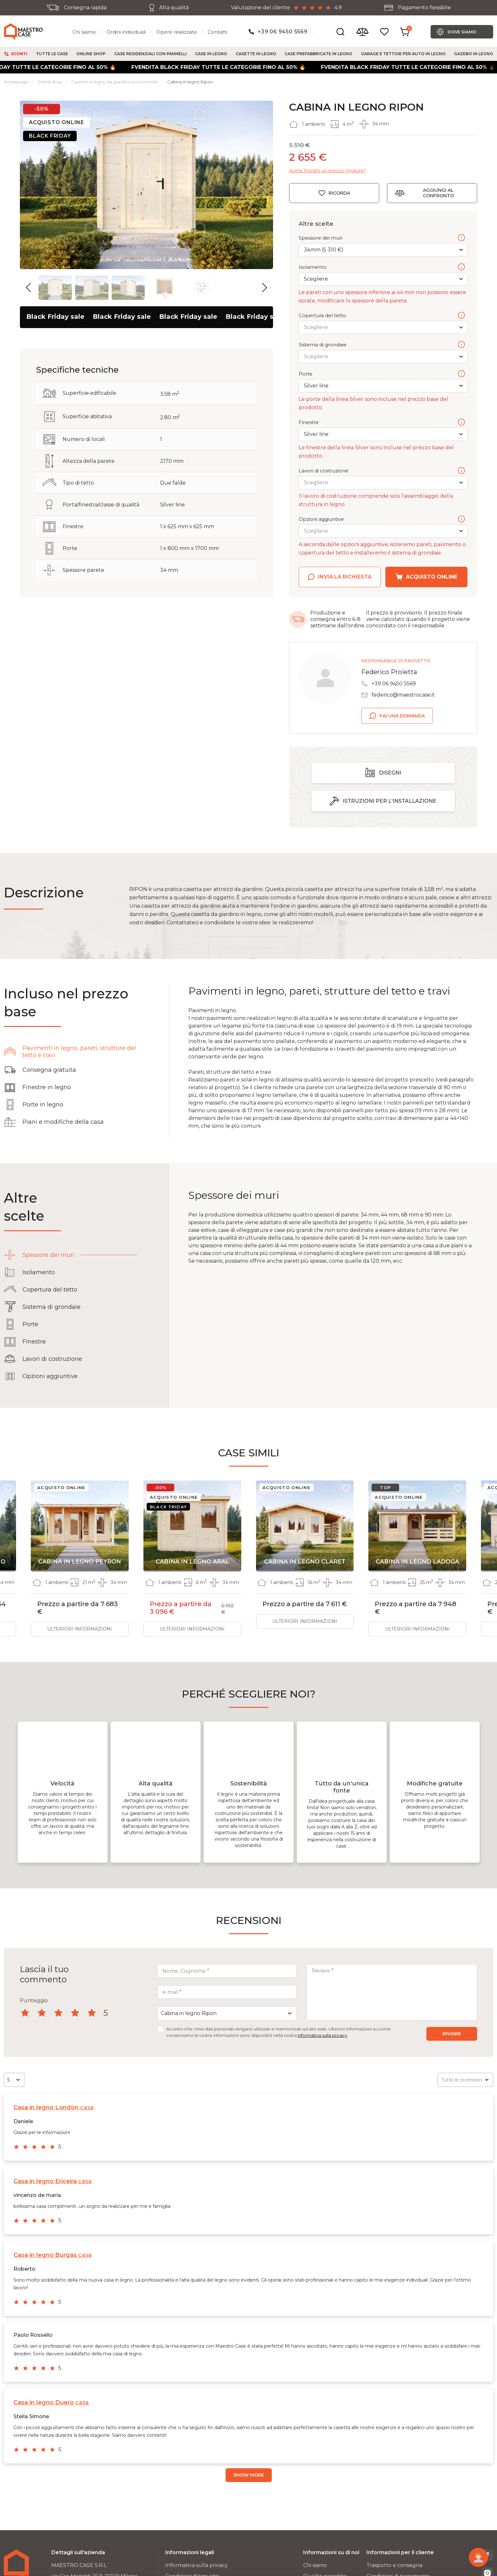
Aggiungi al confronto (438, 193)
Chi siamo (84, 32)
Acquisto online (431, 577)
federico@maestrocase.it (403, 695)
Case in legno (211, 53)
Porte (382, 374)
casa (53, 2107)
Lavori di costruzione (382, 471)
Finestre (382, 422)
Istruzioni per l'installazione (389, 801)
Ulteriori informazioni (79, 1629)
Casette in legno (256, 53)
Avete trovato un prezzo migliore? (327, 171)
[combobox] (227, 2013)
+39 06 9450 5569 (282, 32)
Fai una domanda (402, 716)
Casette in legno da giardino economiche (114, 81)
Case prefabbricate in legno (318, 53)
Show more (248, 2475)
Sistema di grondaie (382, 345)
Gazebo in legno (473, 53)
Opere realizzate (176, 32)
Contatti (217, 32)
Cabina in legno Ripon (190, 81)
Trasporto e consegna (394, 2565)
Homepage (16, 81)
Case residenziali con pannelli (150, 53)
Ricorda (339, 193)
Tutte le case (52, 53)
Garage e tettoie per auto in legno (403, 53)
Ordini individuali (126, 32)
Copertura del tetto (382, 316)
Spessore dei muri (382, 238)
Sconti (19, 53)
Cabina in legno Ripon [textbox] (189, 2013)
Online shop (91, 53)
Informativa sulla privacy (322, 2035)
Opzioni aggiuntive (382, 519)
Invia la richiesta (345, 577)
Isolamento (382, 267)
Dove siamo (462, 31)
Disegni (390, 773)
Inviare (451, 2034)
